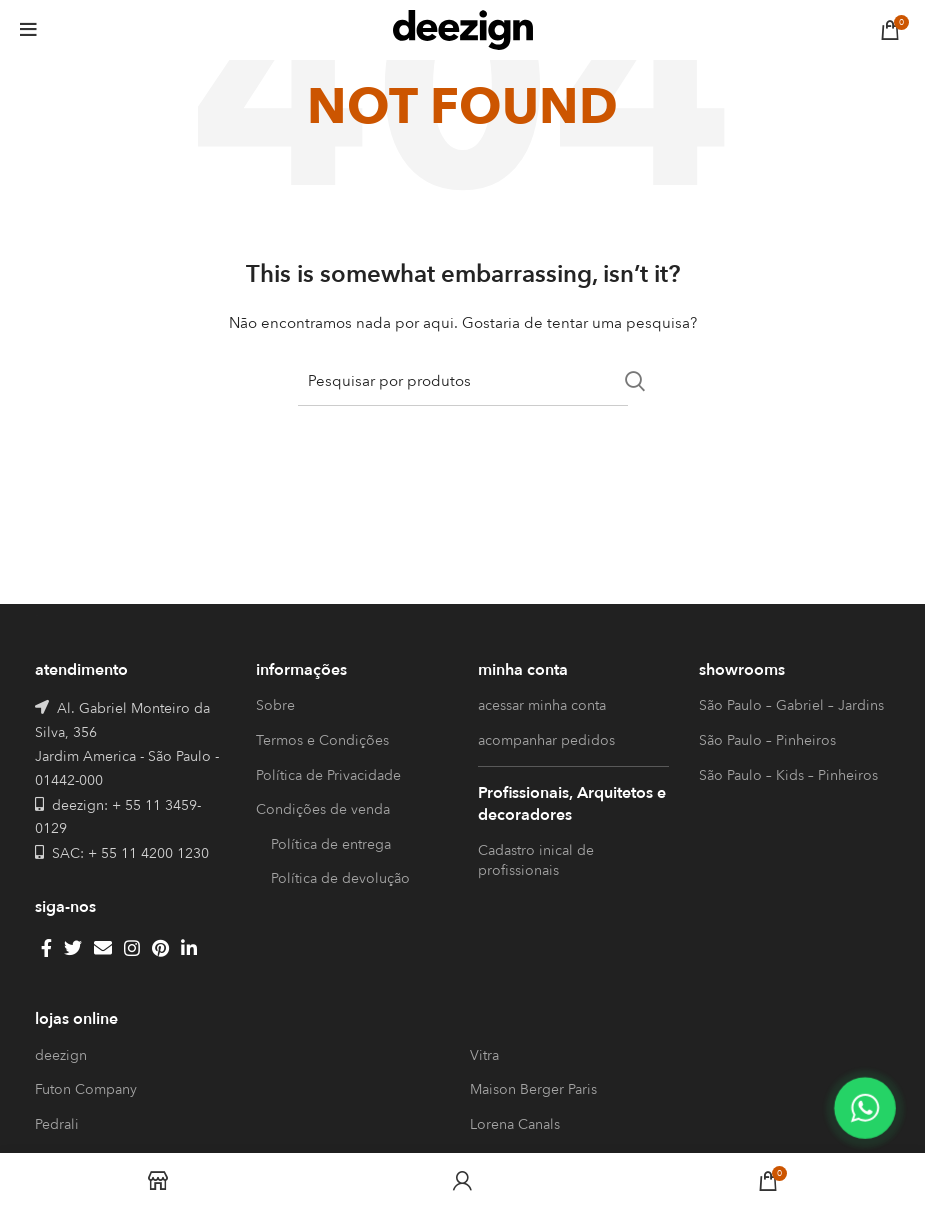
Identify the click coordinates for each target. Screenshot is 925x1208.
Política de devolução (340, 878)
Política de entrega (331, 844)
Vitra (484, 1055)
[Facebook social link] (46, 948)
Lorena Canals (515, 1124)
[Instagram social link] (132, 948)
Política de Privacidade (328, 775)
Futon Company (86, 1089)
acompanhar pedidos (546, 740)
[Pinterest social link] (160, 948)
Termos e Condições (322, 740)
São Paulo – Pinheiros (767, 740)
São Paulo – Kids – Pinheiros (788, 775)
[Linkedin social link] (189, 948)
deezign (61, 1055)
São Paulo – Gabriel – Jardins (791, 705)
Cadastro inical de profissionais (536, 860)
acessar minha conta (542, 705)
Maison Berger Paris (533, 1089)
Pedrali (57, 1124)
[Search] (463, 381)
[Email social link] (103, 948)
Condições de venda (323, 809)
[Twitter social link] (73, 948)
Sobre (275, 705)
